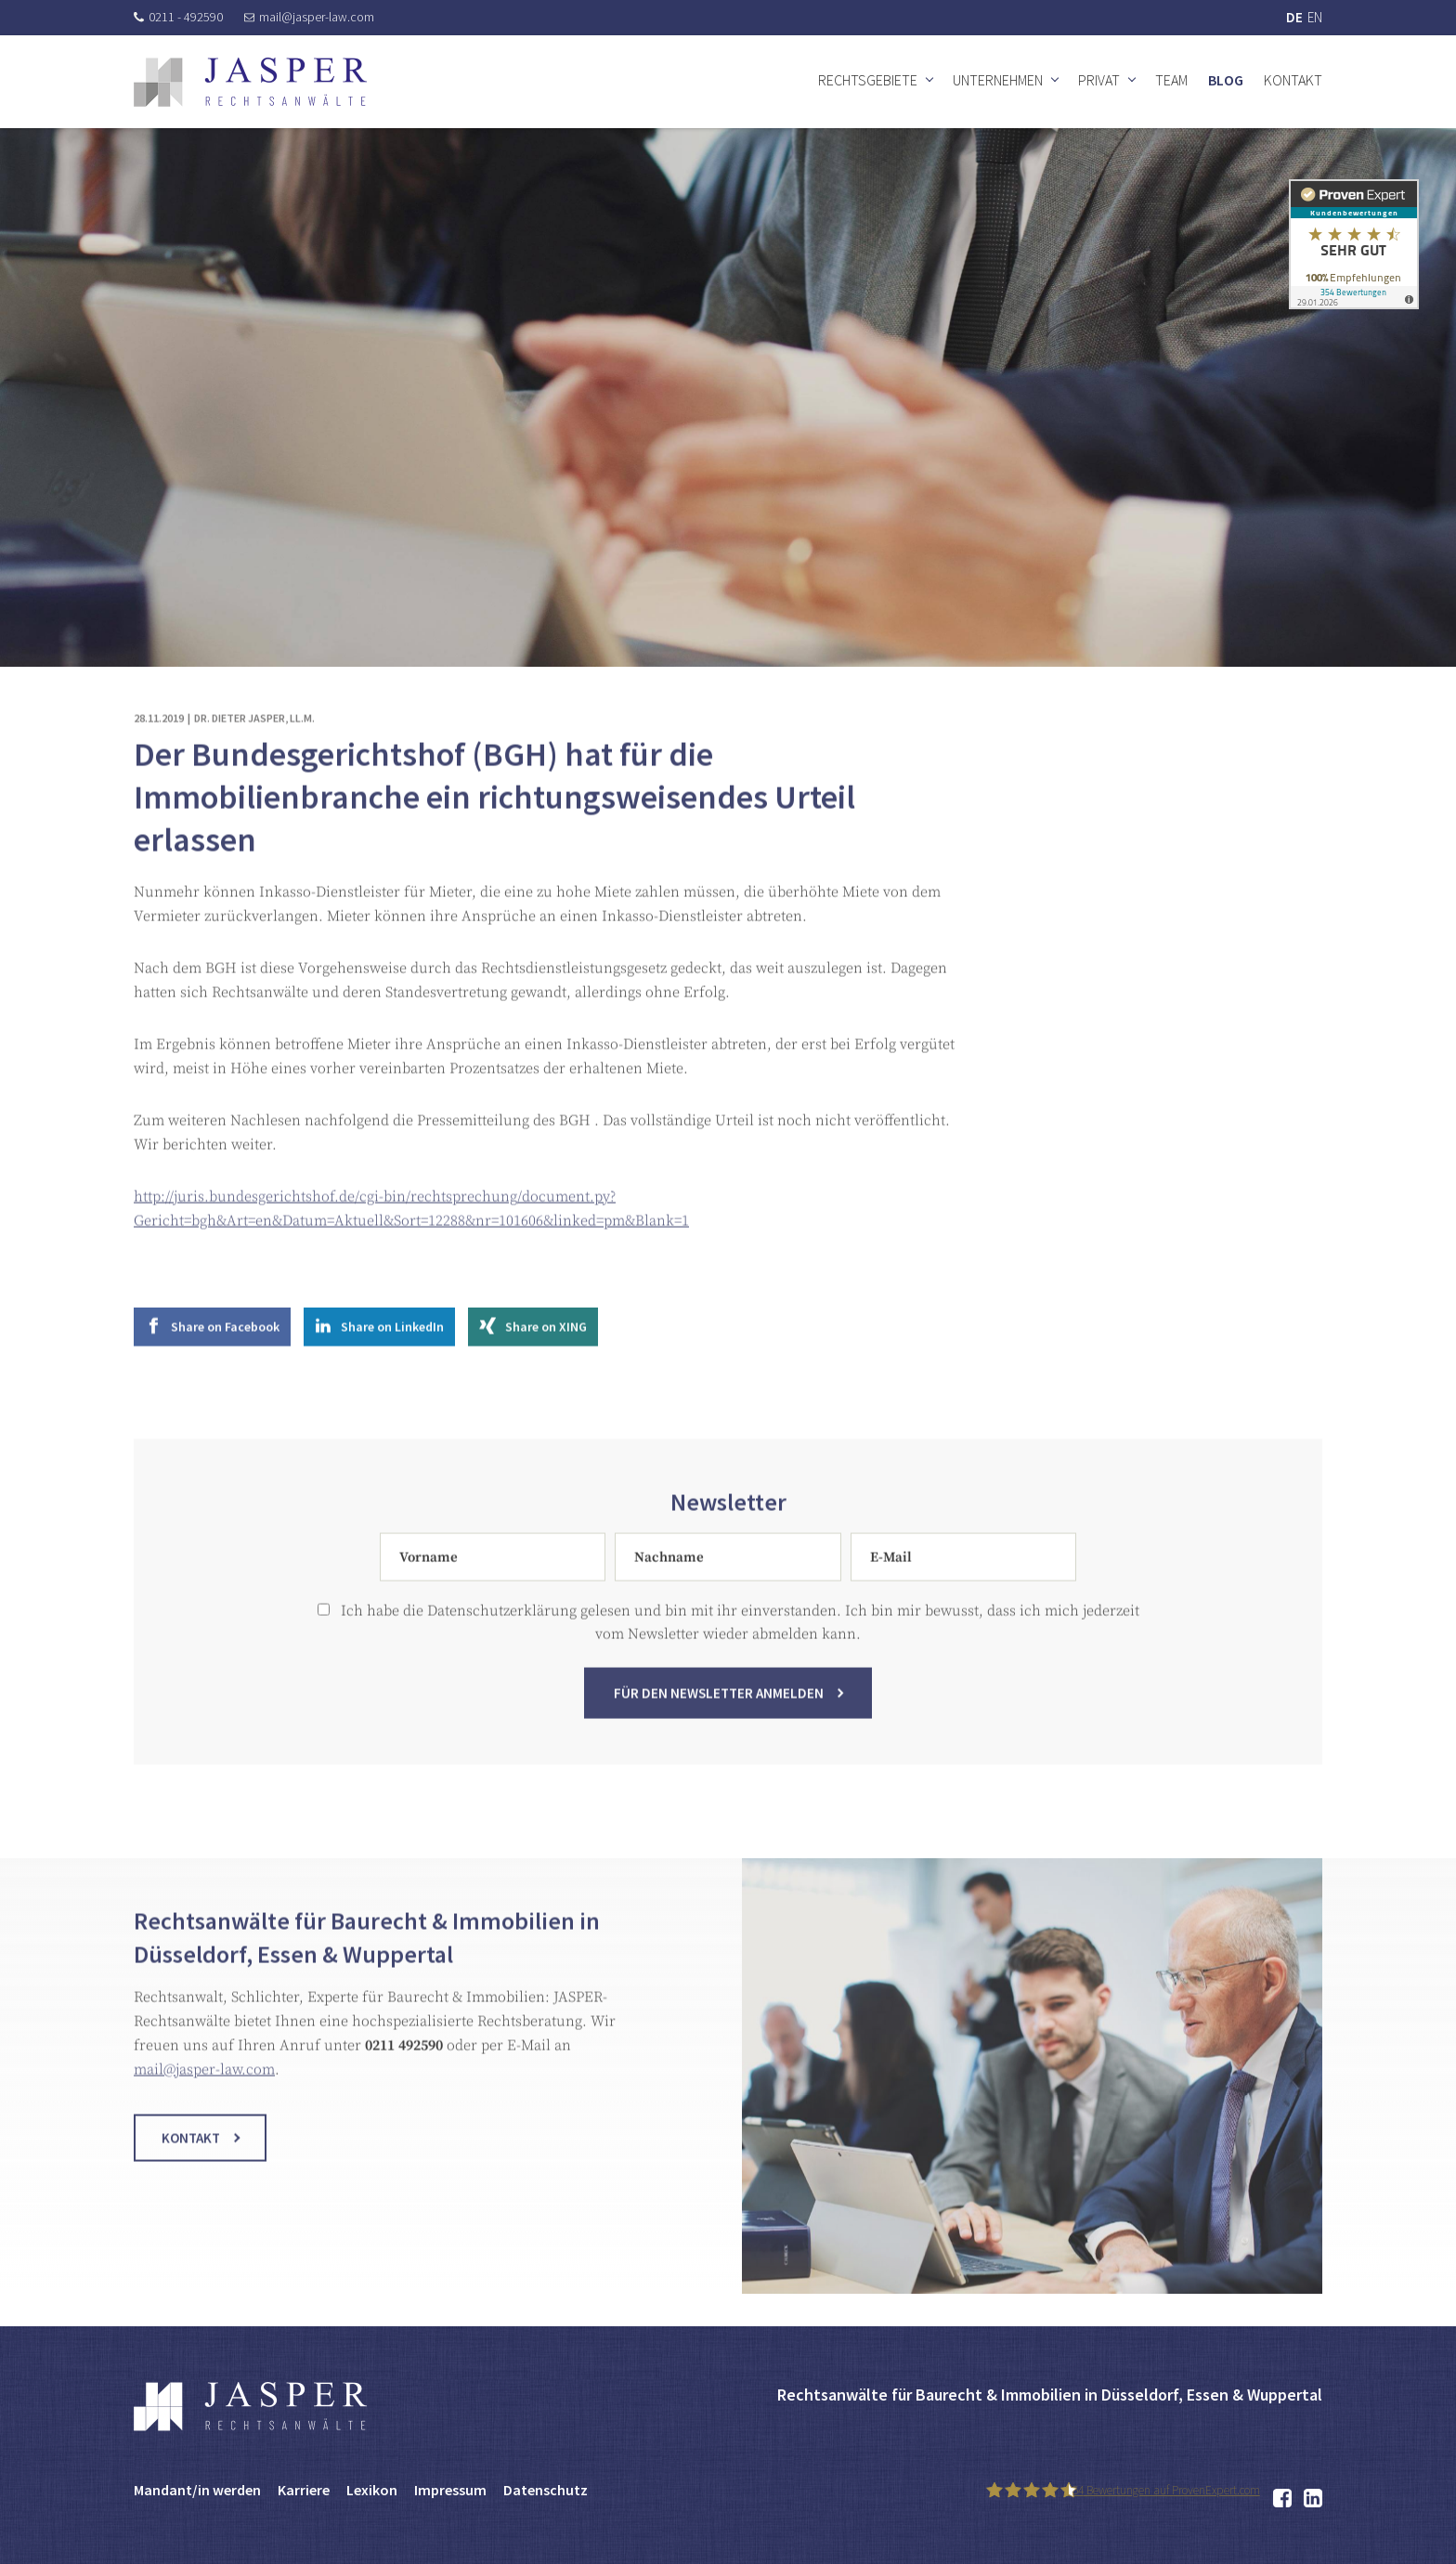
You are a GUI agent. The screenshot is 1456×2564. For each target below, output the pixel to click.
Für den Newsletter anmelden (719, 1707)
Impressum (450, 2489)
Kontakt (1293, 80)
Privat (1099, 80)
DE (1294, 17)
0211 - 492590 (178, 16)
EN (1314, 17)
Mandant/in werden (197, 2489)
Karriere (304, 2489)
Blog (1225, 80)
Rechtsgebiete (867, 80)
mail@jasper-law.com (309, 16)
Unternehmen (998, 80)
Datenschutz (545, 2489)
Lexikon (371, 2489)
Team (1171, 80)
